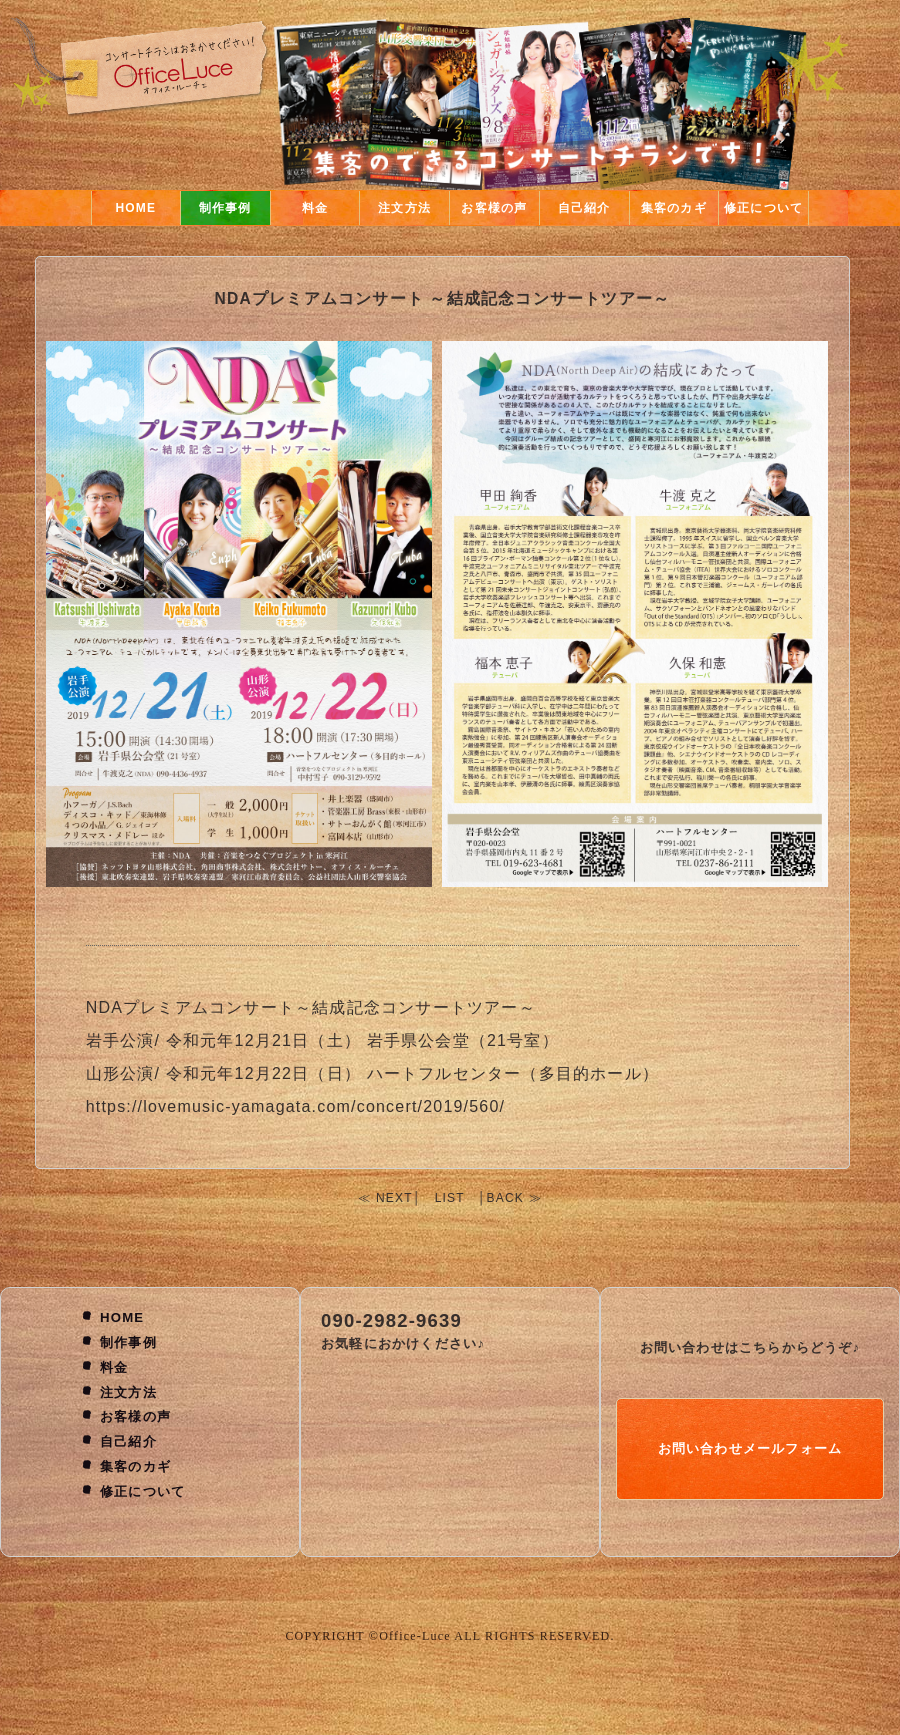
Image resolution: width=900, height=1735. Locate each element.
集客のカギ (674, 208)
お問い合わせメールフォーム (750, 1448)
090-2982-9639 (391, 1320)
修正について (763, 208)
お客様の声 (494, 208)
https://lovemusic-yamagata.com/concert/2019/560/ (296, 1106)
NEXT (394, 1198)
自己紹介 (584, 208)
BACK (505, 1198)
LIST (450, 1198)
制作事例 (225, 208)
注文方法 (404, 208)
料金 (315, 208)
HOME (135, 208)
